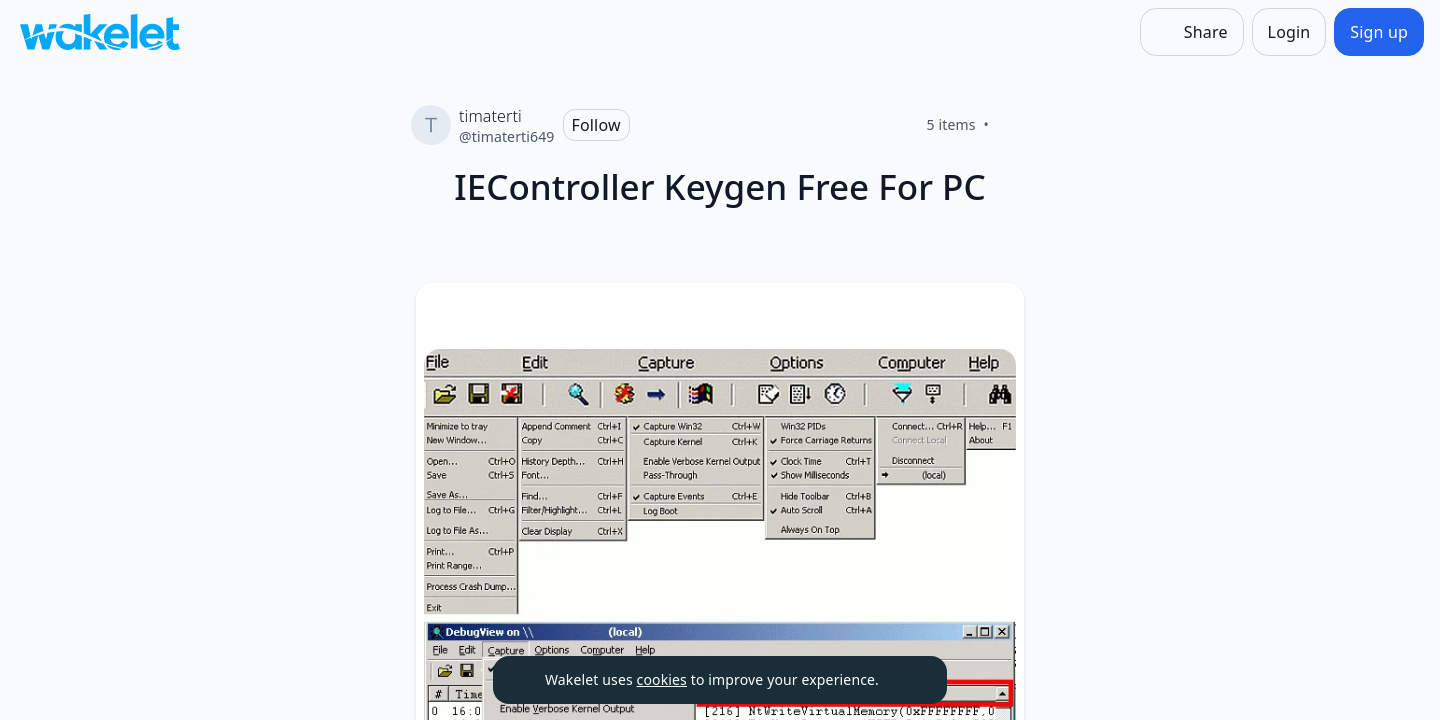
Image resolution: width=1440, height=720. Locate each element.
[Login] (1289, 32)
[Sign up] (1379, 32)
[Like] (1013, 125)
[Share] (1192, 32)
